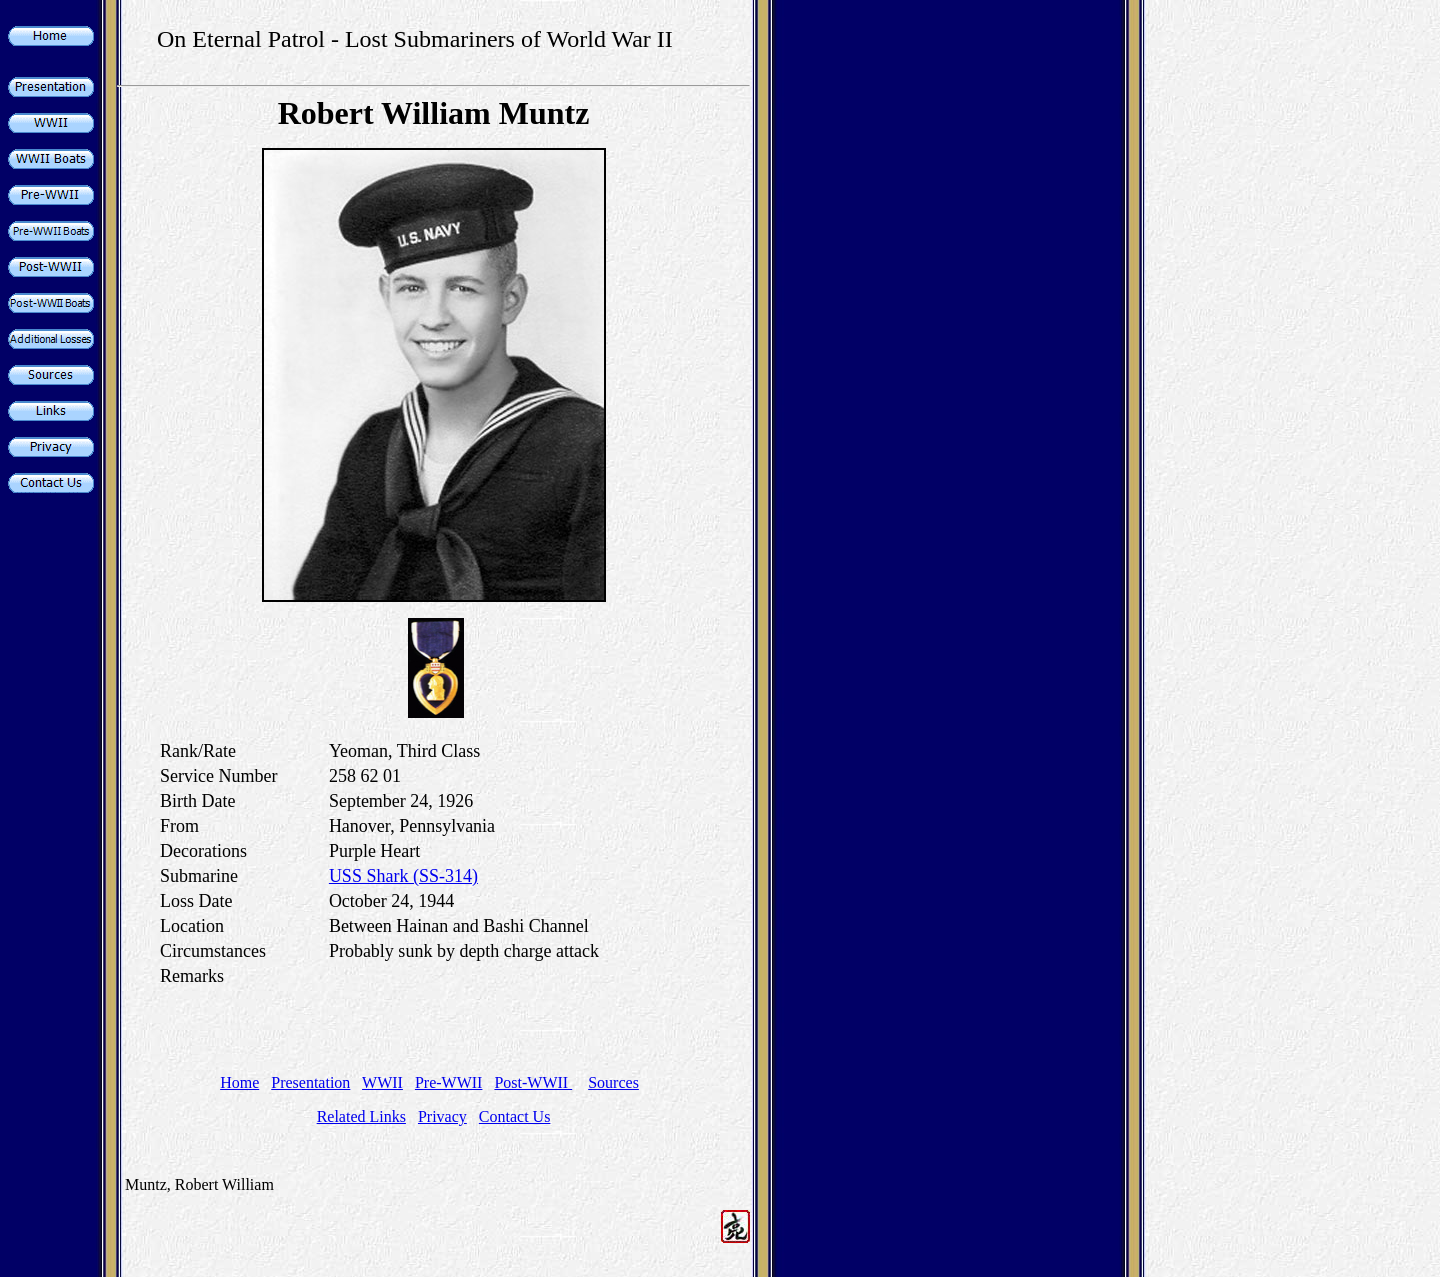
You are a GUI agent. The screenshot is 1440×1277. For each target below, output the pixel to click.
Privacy (442, 1116)
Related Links (361, 1116)
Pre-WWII (449, 1082)
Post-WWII (533, 1082)
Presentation (310, 1082)
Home (239, 1082)
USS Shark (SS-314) (403, 876)
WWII (382, 1082)
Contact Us (515, 1116)
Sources (613, 1082)
